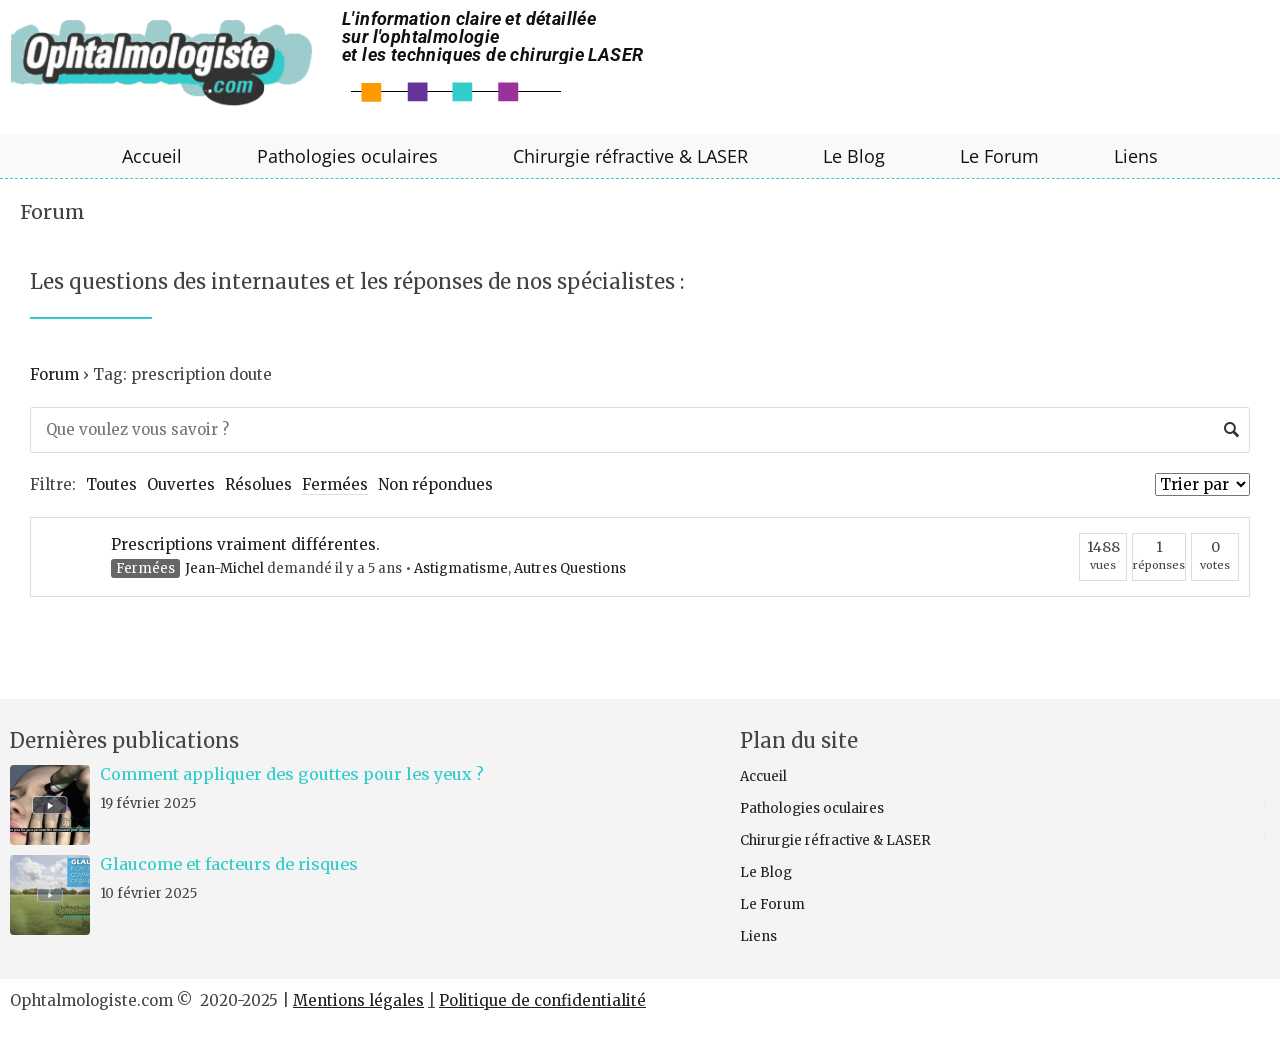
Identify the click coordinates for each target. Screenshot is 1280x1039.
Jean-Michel (224, 568)
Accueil (152, 156)
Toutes (111, 484)
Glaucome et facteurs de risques (229, 864)
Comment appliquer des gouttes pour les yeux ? (292, 774)
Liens (1136, 156)
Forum (52, 212)
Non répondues (435, 484)
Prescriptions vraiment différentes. (245, 544)
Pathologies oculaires (347, 156)
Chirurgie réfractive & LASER (630, 156)
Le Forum (999, 156)
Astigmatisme (461, 568)
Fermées (335, 484)
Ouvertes (181, 484)
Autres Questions (570, 568)
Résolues (258, 484)
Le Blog (854, 156)
